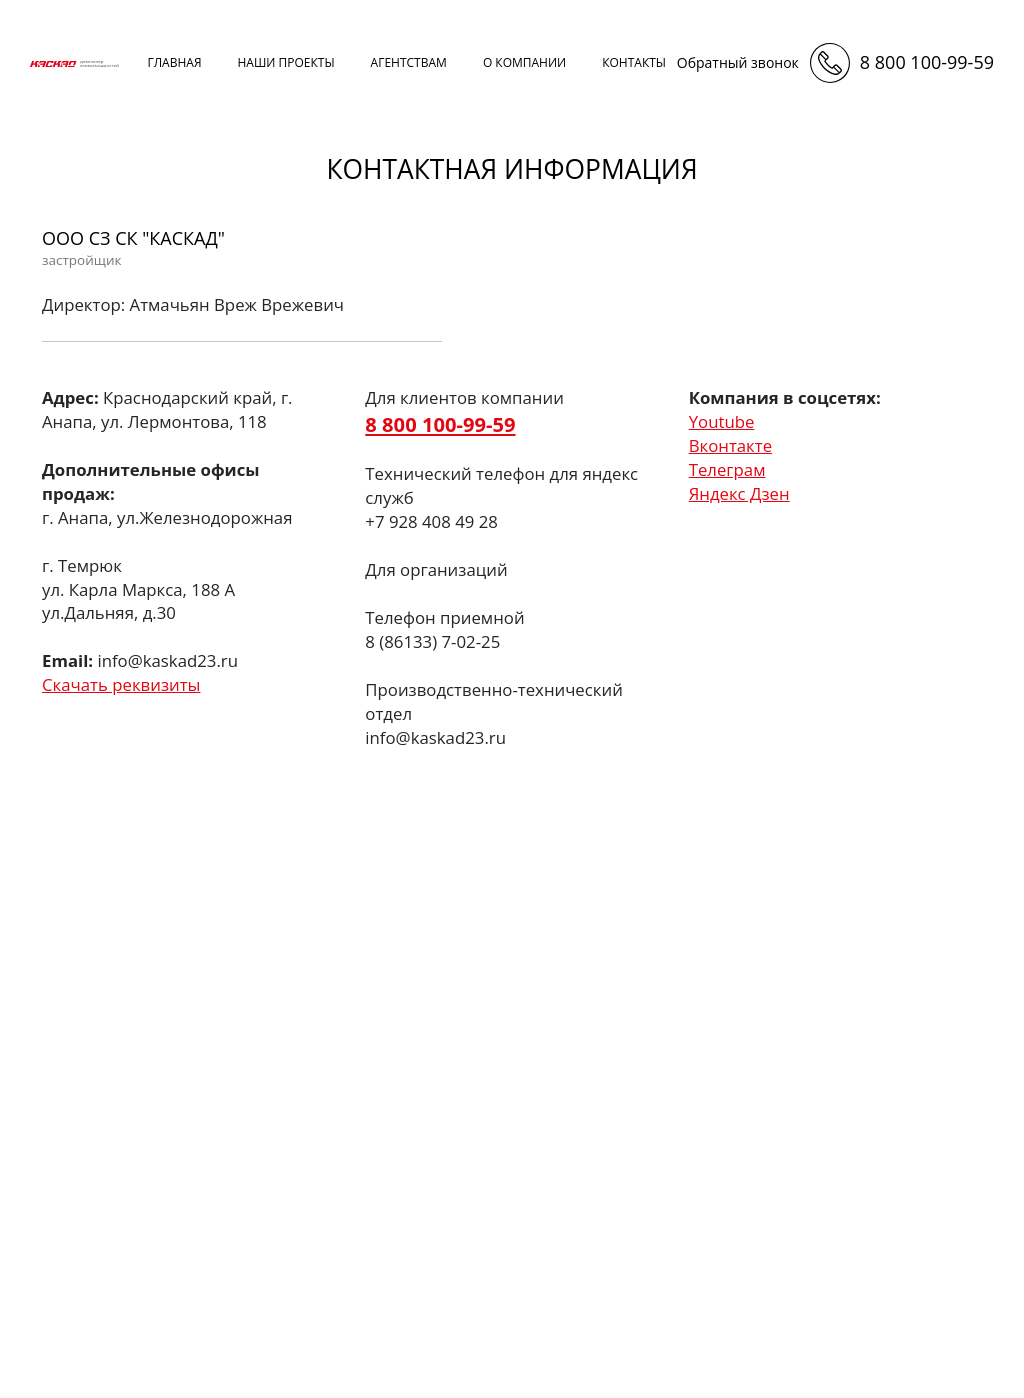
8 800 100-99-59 (927, 62)
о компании (524, 62)
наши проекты (285, 62)
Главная (174, 62)
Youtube (722, 421)
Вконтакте (730, 445)
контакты (634, 62)
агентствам (409, 62)
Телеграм (727, 469)
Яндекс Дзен (739, 493)
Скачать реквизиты (121, 684)
